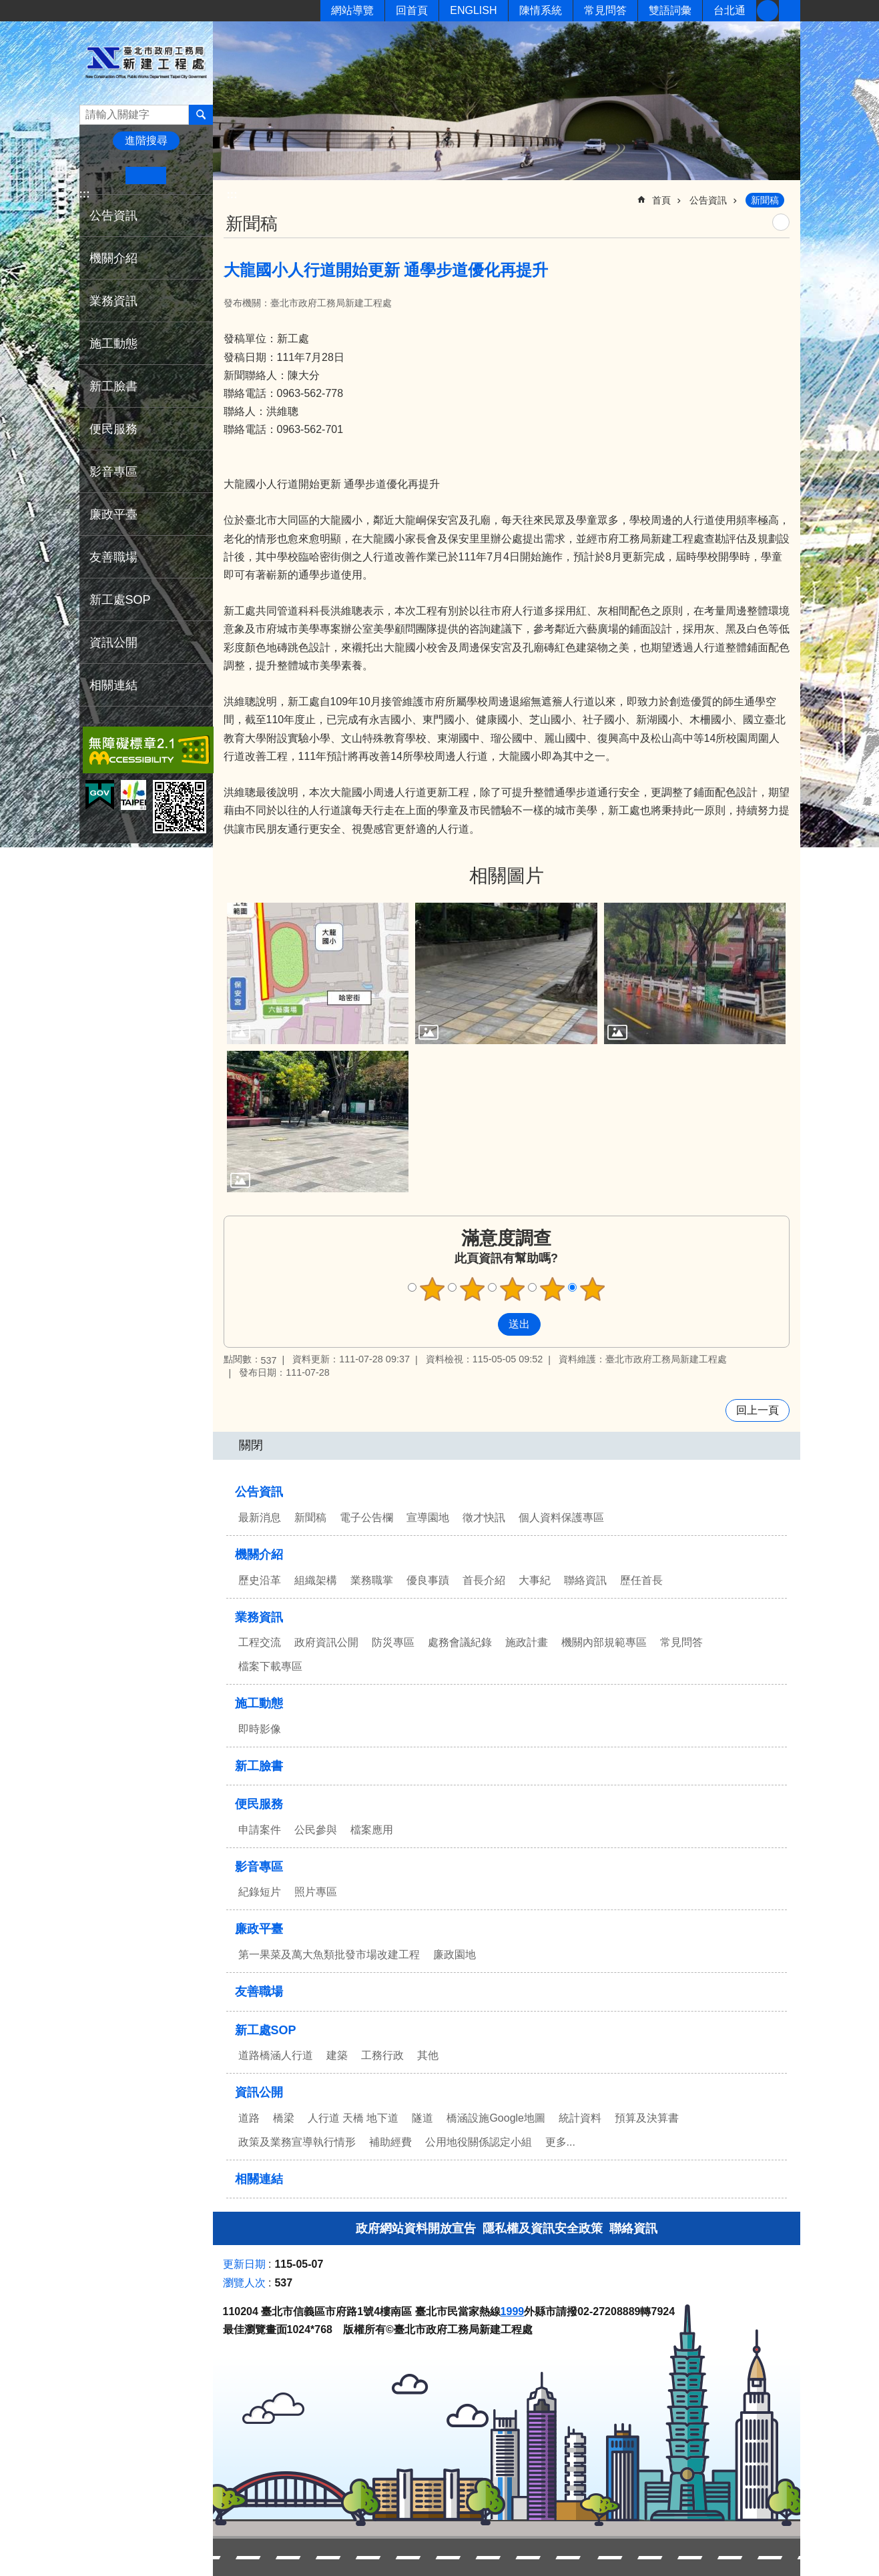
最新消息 (259, 1517)
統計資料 (580, 2118)
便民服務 (113, 429)
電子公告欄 (366, 1517)
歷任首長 (641, 1580)
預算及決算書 (647, 2118)
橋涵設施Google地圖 (496, 2118)
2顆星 (472, 1289)
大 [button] (186, 175)
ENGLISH (473, 10)
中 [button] (145, 175)
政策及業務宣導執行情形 (297, 2142)
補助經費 (390, 2142)
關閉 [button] (251, 1445)
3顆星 (512, 1289)
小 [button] (105, 175)
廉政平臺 (113, 514)
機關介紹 (113, 258)
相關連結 (113, 685)
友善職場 (113, 557)
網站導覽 (352, 10)
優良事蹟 (427, 1580)
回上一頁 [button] (757, 1410)
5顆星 (592, 1289)
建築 (337, 2055)
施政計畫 (526, 1642)
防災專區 (393, 1642)
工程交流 (259, 1642)
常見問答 (605, 10)
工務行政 (382, 2055)
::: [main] (232, 194)
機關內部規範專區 (604, 1642)
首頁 (661, 200)
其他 (427, 2055)
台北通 (729, 10)
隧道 (422, 2118)
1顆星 (432, 1289)
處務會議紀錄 (460, 1642)
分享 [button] (789, 10)
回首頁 (412, 10)
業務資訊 (113, 301)
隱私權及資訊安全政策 (543, 2228)
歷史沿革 (259, 1580)
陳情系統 (540, 10)
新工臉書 (767, 10)
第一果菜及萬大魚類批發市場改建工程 (329, 1954)
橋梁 (283, 2118)
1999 (513, 2311)
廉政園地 (454, 1954)
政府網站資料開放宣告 (416, 2228)
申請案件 (259, 1829)
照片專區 (315, 1891)
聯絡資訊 (585, 1580)
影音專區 (113, 471)
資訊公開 (113, 642)
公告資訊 (113, 215)
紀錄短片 (259, 1891)
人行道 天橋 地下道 (353, 2118)
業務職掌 (371, 1580)
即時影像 (259, 1729)
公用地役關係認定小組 (478, 2142)
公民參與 (315, 1829)
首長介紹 (484, 1580)
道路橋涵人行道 (275, 2055)
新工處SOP (120, 599)
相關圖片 (506, 875)
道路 (249, 2118)
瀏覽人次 (244, 2282)
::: (84, 193)
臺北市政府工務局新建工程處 (146, 62)
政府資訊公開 (326, 1642)
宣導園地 (427, 1517)
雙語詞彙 (670, 10)
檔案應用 (371, 1829)
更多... (560, 2142)
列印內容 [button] (781, 222)
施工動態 (113, 343)
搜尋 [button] (201, 115)
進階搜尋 (146, 140)
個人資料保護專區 (561, 1517)
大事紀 (535, 1580)
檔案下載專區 (270, 1666)
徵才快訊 (484, 1517)
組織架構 (315, 1580)
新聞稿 (765, 200)
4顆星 (552, 1289)
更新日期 (244, 2264)
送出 (485, 1324)
